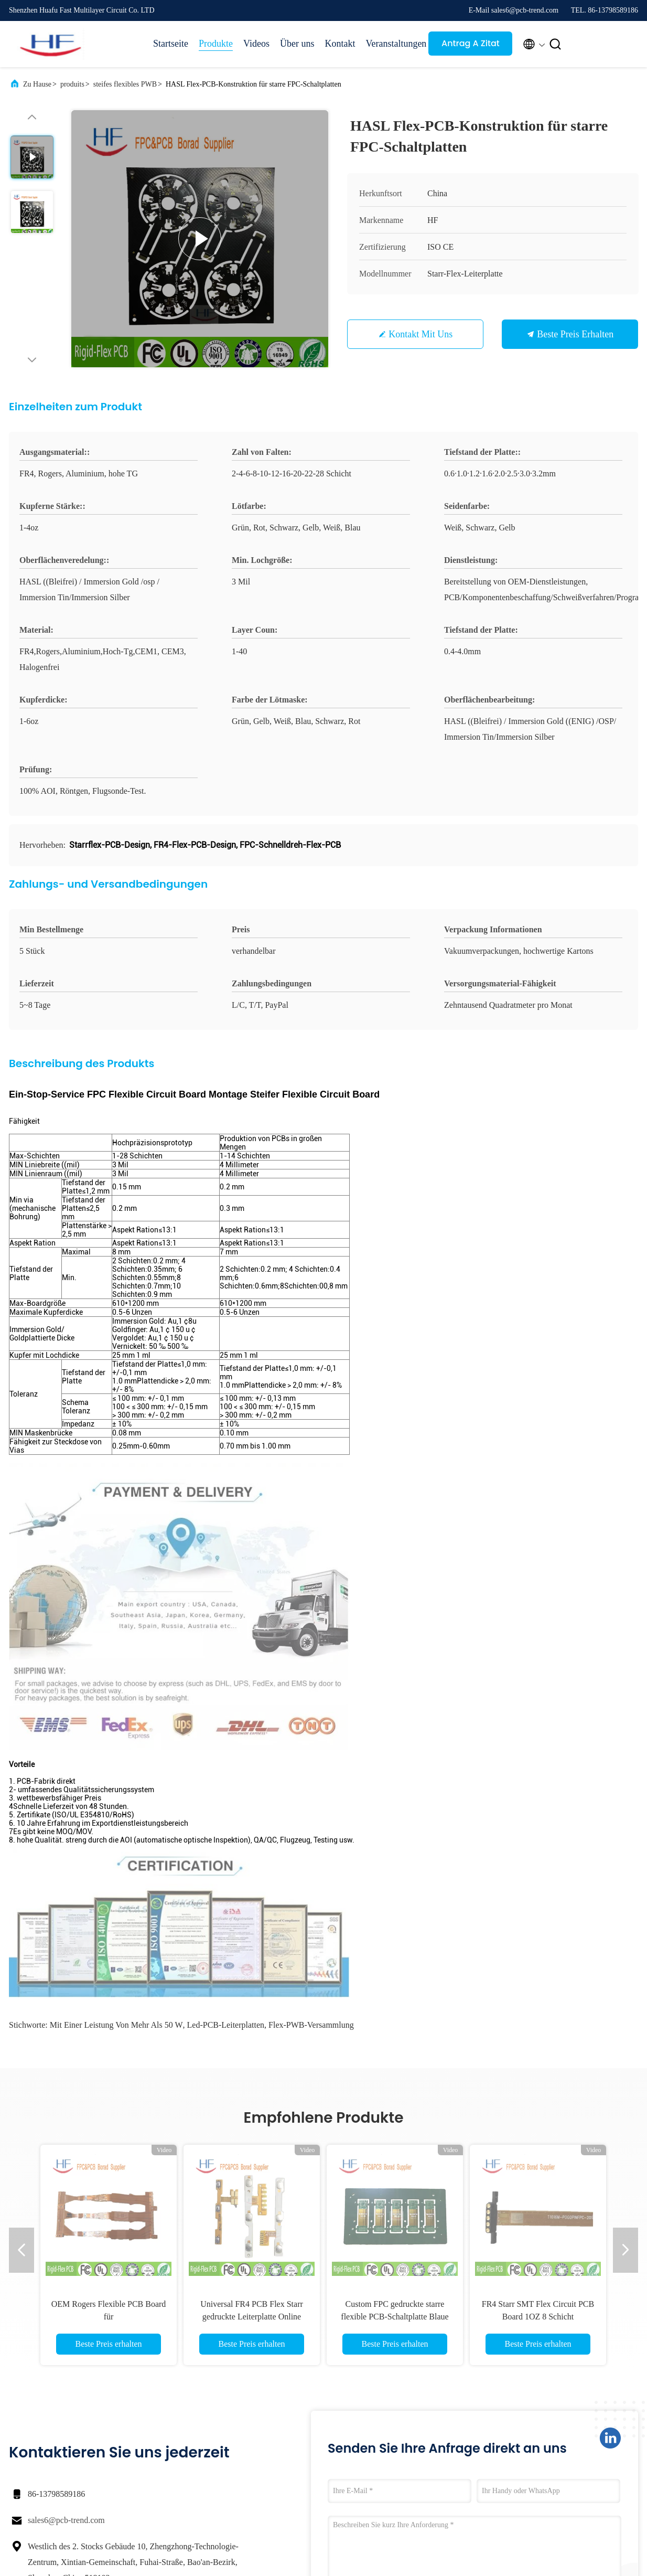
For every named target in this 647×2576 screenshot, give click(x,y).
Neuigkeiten (463, 2387)
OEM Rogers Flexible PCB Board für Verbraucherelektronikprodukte (108, 1873)
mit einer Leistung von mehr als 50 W (116, 1581)
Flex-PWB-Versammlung (311, 1581)
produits (72, 84)
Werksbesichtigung (390, 2387)
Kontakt (340, 43)
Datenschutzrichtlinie (97, 2524)
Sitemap (374, 2425)
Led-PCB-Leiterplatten (226, 1581)
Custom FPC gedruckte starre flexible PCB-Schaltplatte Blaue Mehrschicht (394, 1873)
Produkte (216, 43)
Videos (256, 43)
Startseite (170, 43)
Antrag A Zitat (470, 43)
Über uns (297, 43)
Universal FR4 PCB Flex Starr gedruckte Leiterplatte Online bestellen (251, 1873)
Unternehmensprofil (391, 2368)
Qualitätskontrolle (388, 2406)
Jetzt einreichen (396, 2189)
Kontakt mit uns (420, 334)
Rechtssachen (466, 2368)
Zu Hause (37, 84)
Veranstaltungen (391, 43)
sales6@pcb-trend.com (66, 2076)
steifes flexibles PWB (125, 84)
